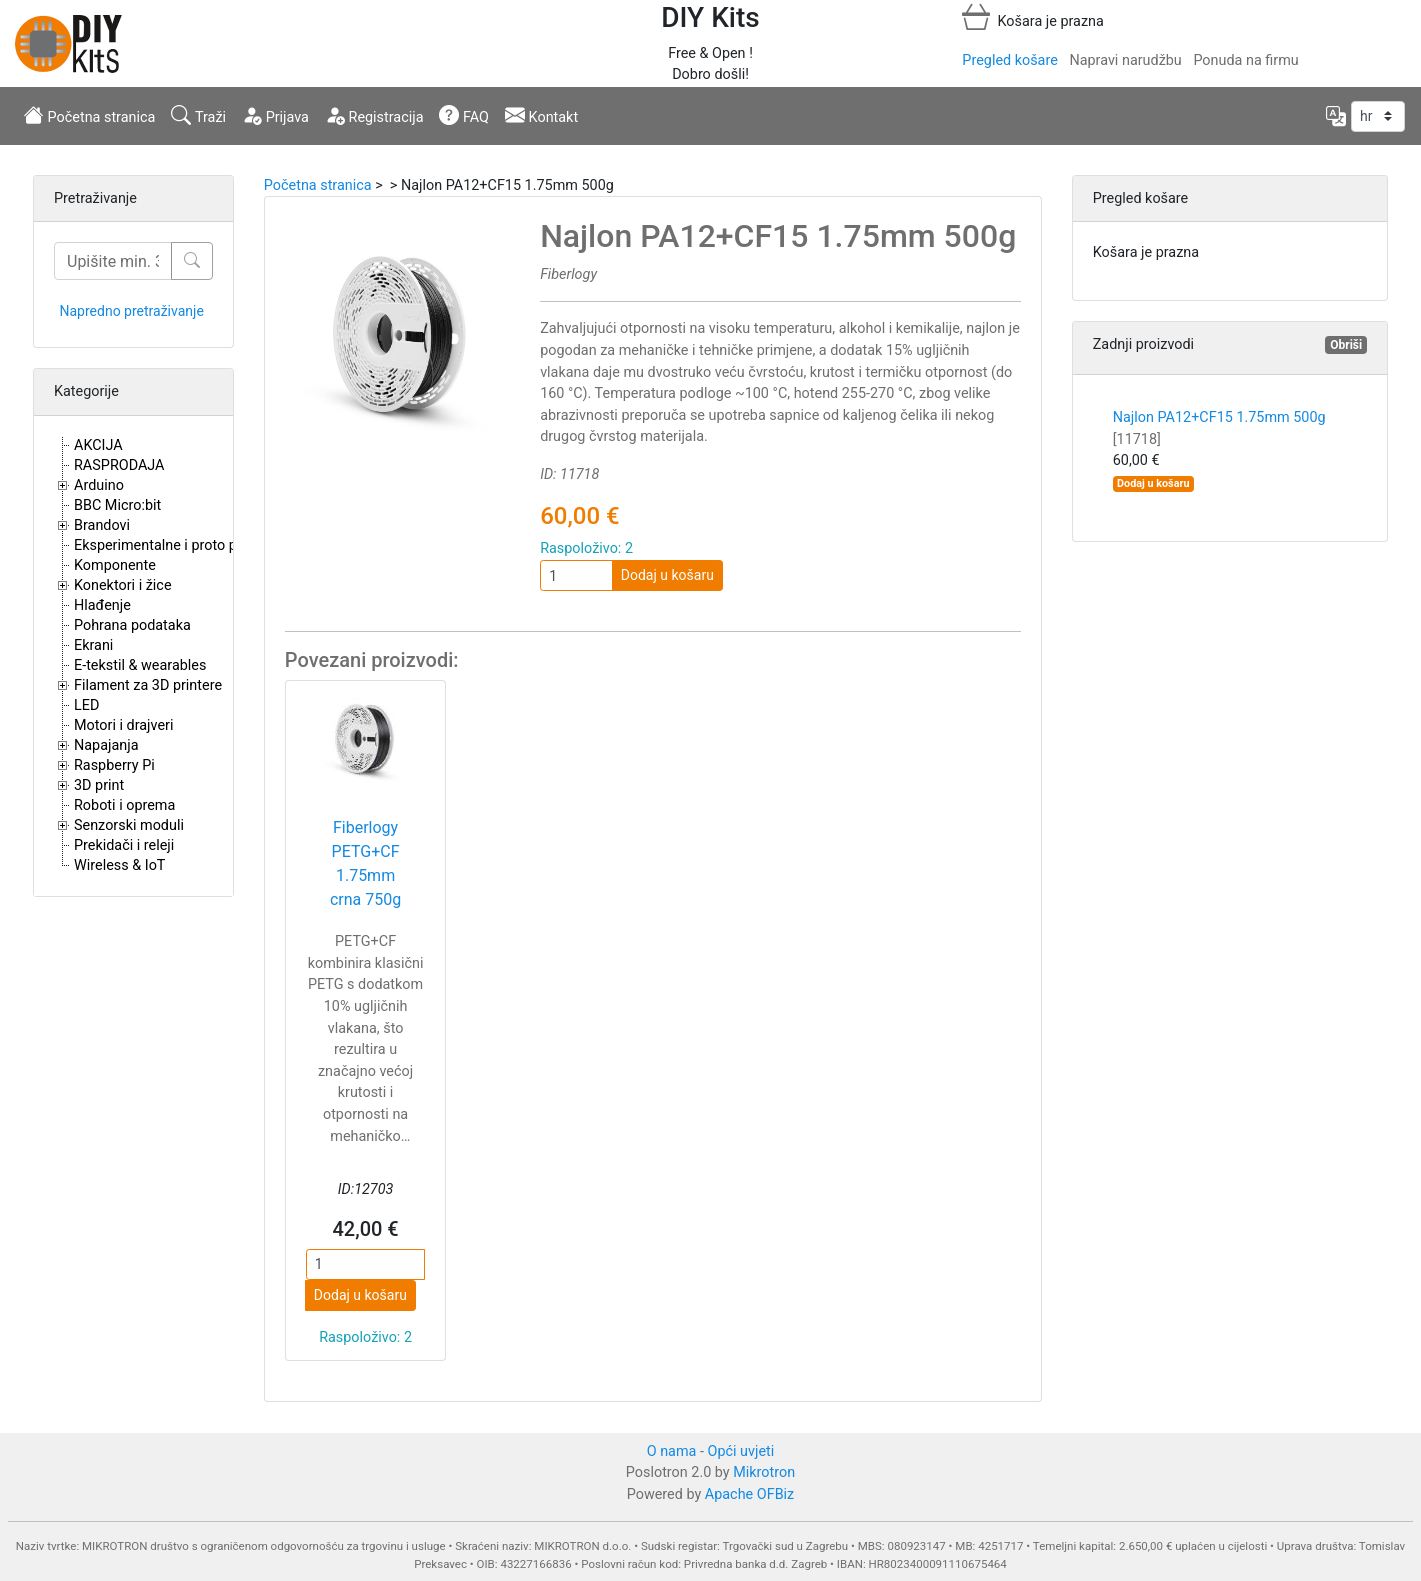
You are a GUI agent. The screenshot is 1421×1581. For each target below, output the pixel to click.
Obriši (1346, 345)
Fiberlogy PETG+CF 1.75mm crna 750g (365, 863)
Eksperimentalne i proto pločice (174, 545)
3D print (99, 785)
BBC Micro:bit (117, 505)
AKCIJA (98, 445)
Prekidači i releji (124, 845)
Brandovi (102, 525)
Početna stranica (89, 115)
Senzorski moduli (129, 825)
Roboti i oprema (124, 805)
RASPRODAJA (119, 465)
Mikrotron (764, 1472)
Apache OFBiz (749, 1494)
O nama (672, 1451)
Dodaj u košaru (667, 575)
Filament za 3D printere (148, 685)
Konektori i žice (123, 585)
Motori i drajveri (123, 725)
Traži (198, 115)
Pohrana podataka (132, 625)
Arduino (99, 485)
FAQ (464, 115)
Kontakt (541, 115)
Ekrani (93, 645)
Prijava (275, 115)
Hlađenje (102, 605)
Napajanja (106, 745)
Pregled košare (1009, 60)
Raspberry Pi (114, 765)
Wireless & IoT (119, 865)
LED (86, 705)
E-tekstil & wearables (140, 665)
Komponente (115, 565)
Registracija (374, 115)
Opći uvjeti (741, 1451)
